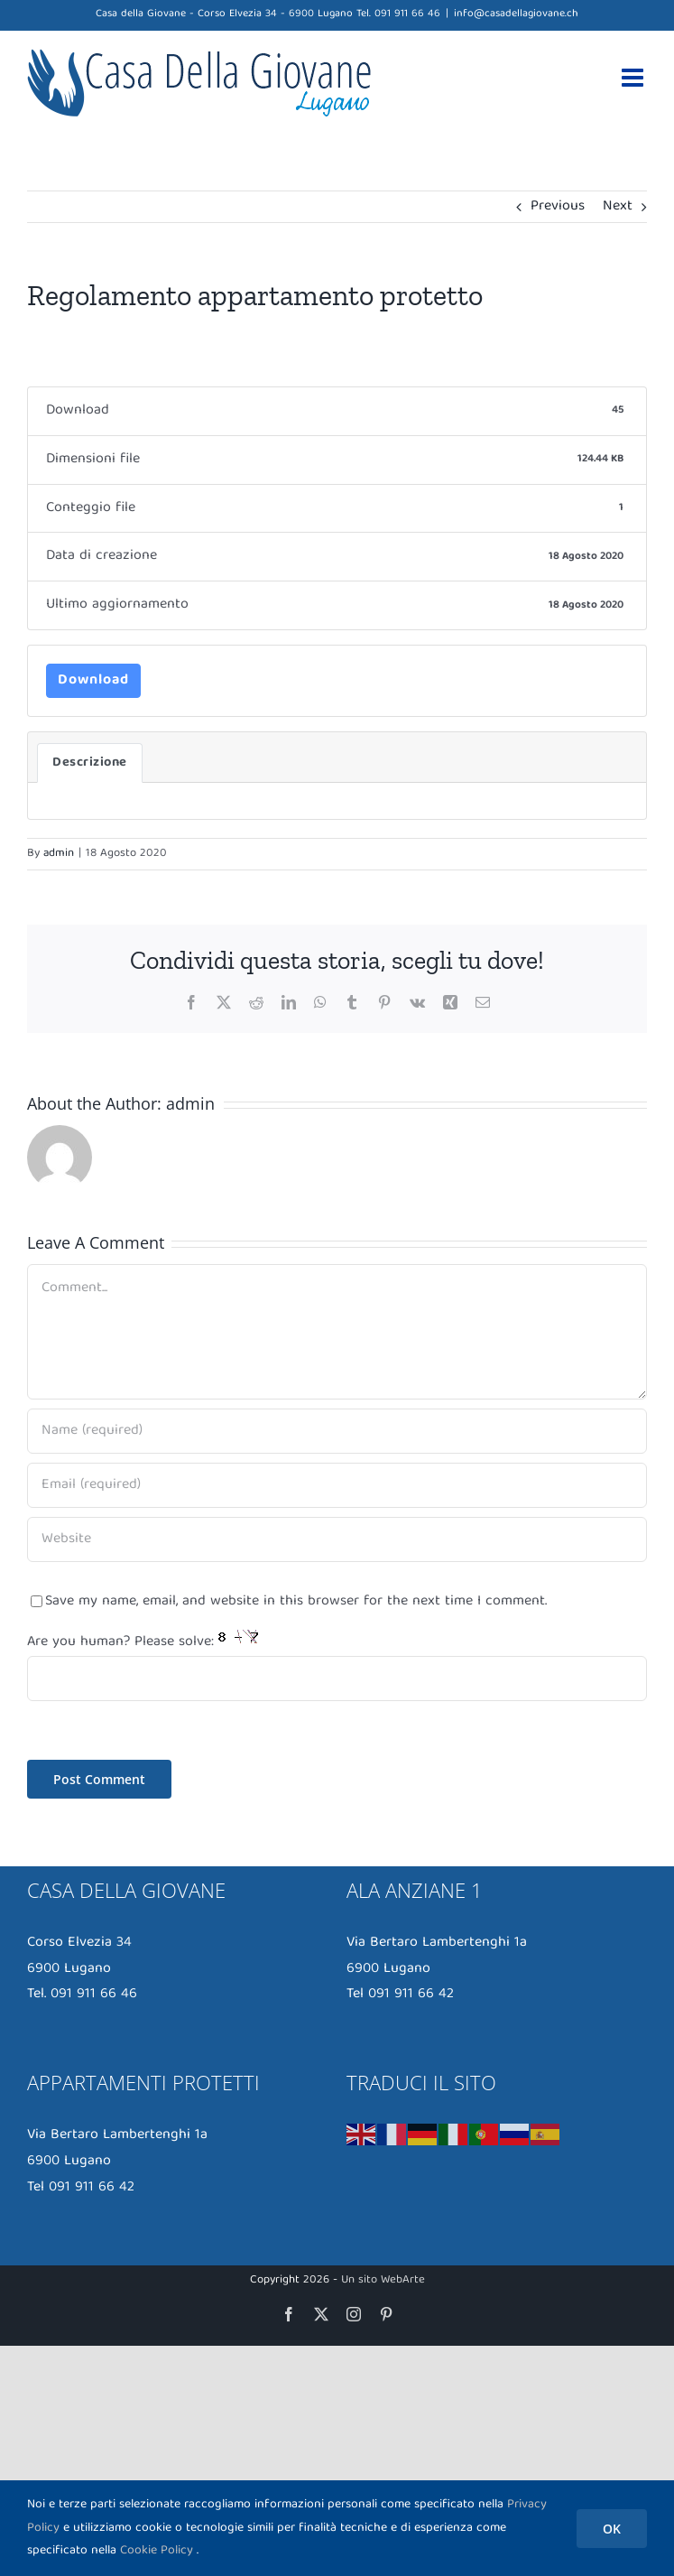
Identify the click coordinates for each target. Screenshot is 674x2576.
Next (617, 206)
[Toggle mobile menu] (634, 77)
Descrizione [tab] (89, 763)
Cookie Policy (156, 2551)
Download (93, 680)
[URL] (337, 1539)
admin (58, 853)
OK (612, 2528)
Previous (558, 206)
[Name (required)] (337, 1431)
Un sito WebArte (383, 2280)
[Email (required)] (337, 1485)
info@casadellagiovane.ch (516, 14)
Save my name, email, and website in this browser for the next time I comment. (296, 1601)
